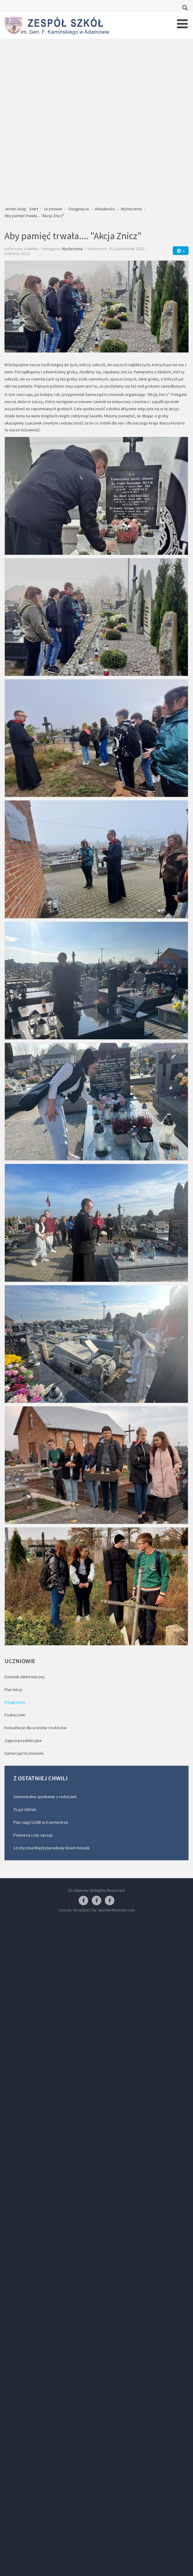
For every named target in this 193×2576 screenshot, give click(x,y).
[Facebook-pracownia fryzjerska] (96, 1900)
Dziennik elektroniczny (24, 1676)
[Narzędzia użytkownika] (181, 250)
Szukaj (185, 7)
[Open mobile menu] (182, 24)
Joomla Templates (74, 1910)
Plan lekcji (13, 1689)
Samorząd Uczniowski (23, 1753)
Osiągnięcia (14, 1702)
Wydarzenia (72, 248)
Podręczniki (14, 1715)
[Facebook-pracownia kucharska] (109, 1900)
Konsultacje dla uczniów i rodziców (35, 1727)
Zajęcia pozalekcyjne (23, 1740)
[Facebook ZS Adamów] (83, 1900)
